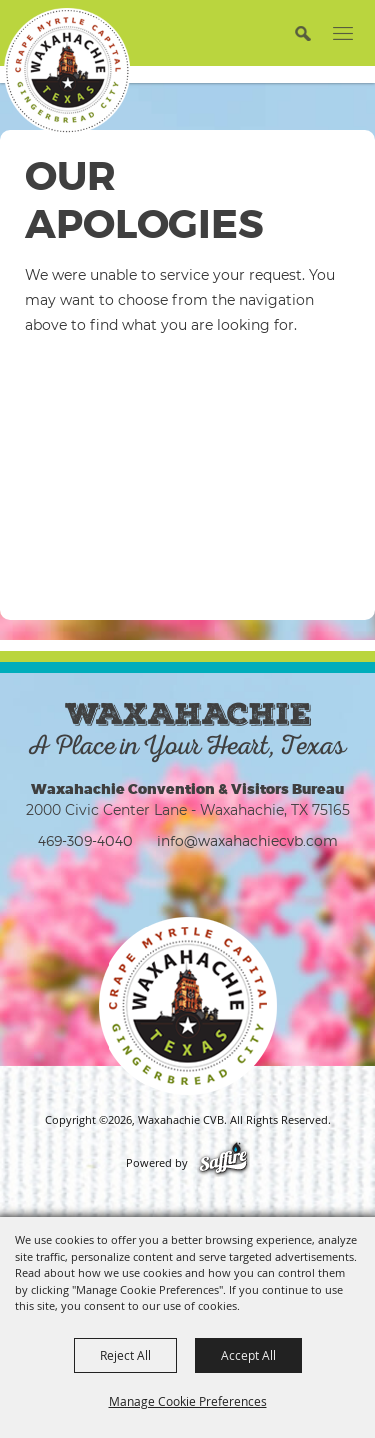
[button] (302, 32)
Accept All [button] (248, 1355)
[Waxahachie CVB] (67, 71)
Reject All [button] (125, 1355)
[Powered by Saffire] (223, 1163)
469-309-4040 (85, 840)
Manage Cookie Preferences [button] (188, 1401)
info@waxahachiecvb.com (247, 840)
